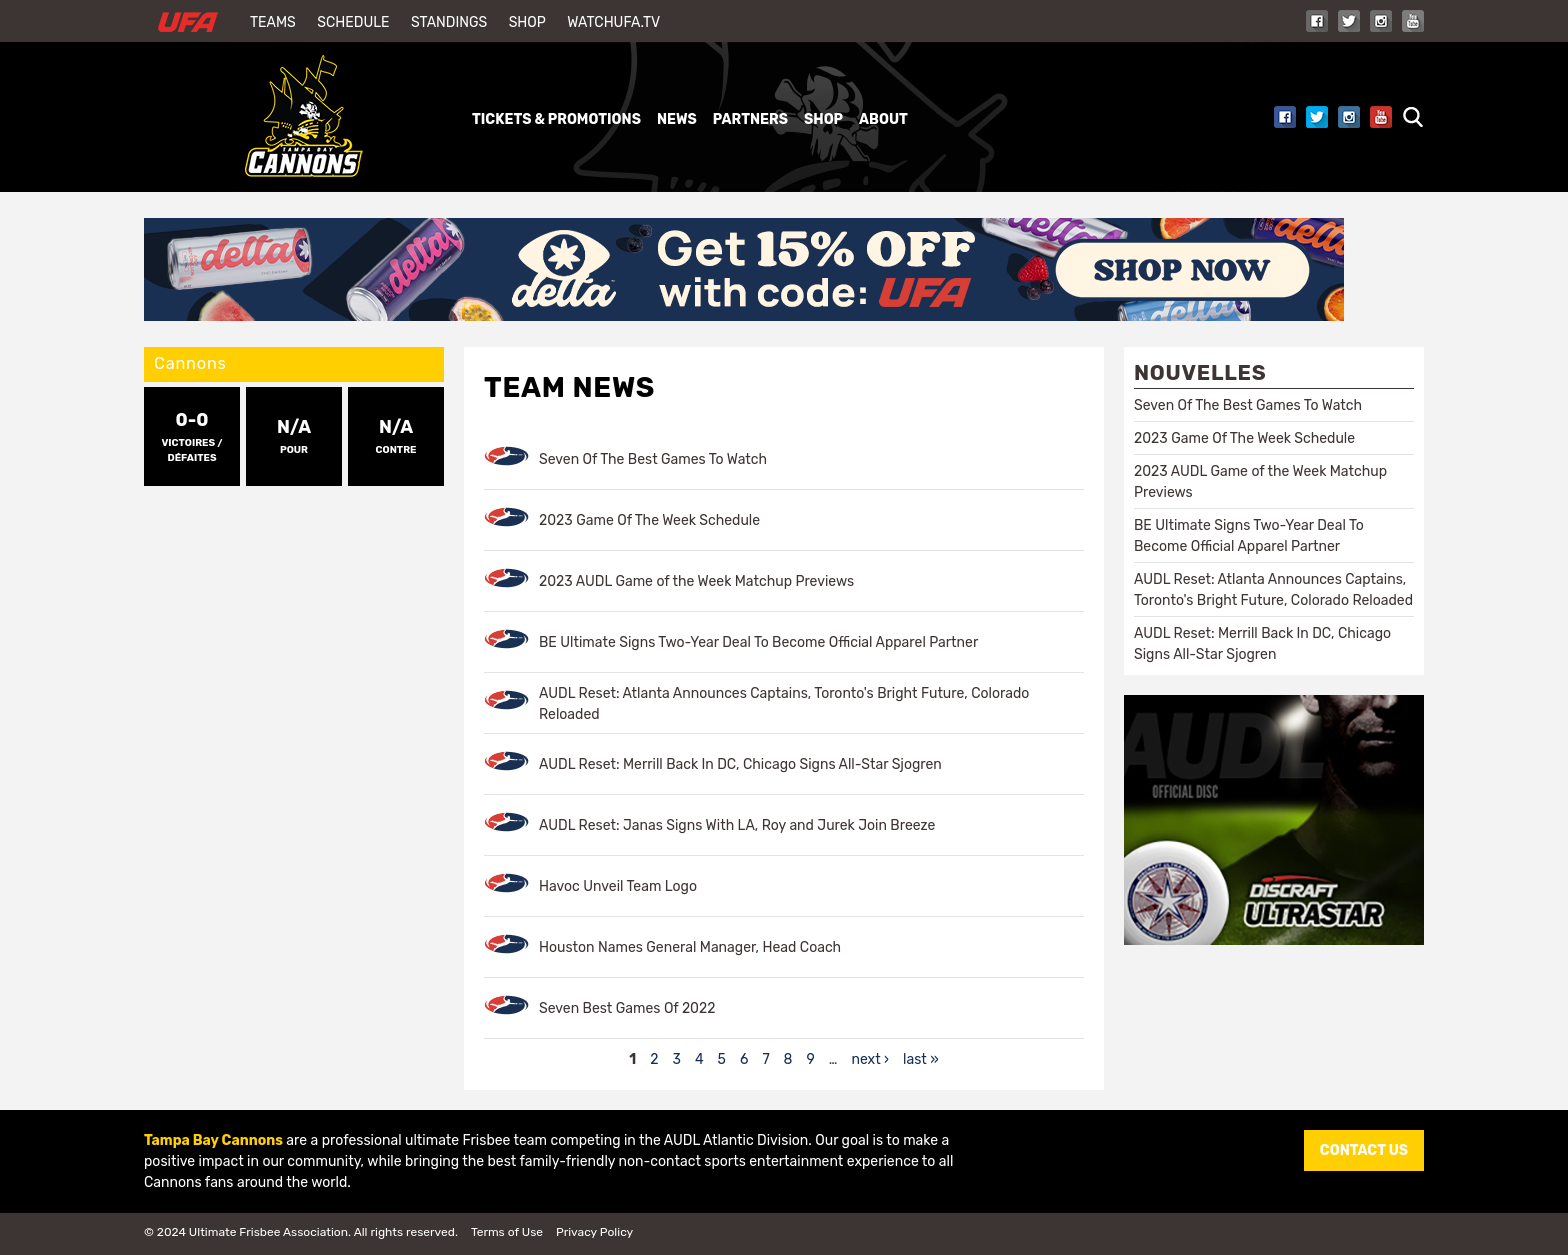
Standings (449, 22)
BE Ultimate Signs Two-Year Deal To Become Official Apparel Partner (758, 642)
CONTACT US (1364, 1150)
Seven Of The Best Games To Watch (653, 459)
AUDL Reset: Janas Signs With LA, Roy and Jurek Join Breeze (737, 825)
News (677, 119)
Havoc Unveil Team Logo (618, 886)
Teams (273, 22)
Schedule (353, 22)
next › (870, 1059)
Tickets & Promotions (556, 119)
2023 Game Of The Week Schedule (649, 520)
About (883, 119)
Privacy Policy (594, 1232)
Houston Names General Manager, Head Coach (690, 947)
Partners (750, 119)
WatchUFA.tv (613, 22)
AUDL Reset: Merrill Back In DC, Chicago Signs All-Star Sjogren (740, 764)
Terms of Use (507, 1232)
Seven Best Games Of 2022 (627, 1008)
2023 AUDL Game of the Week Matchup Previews (696, 581)
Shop (527, 22)
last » (921, 1059)
